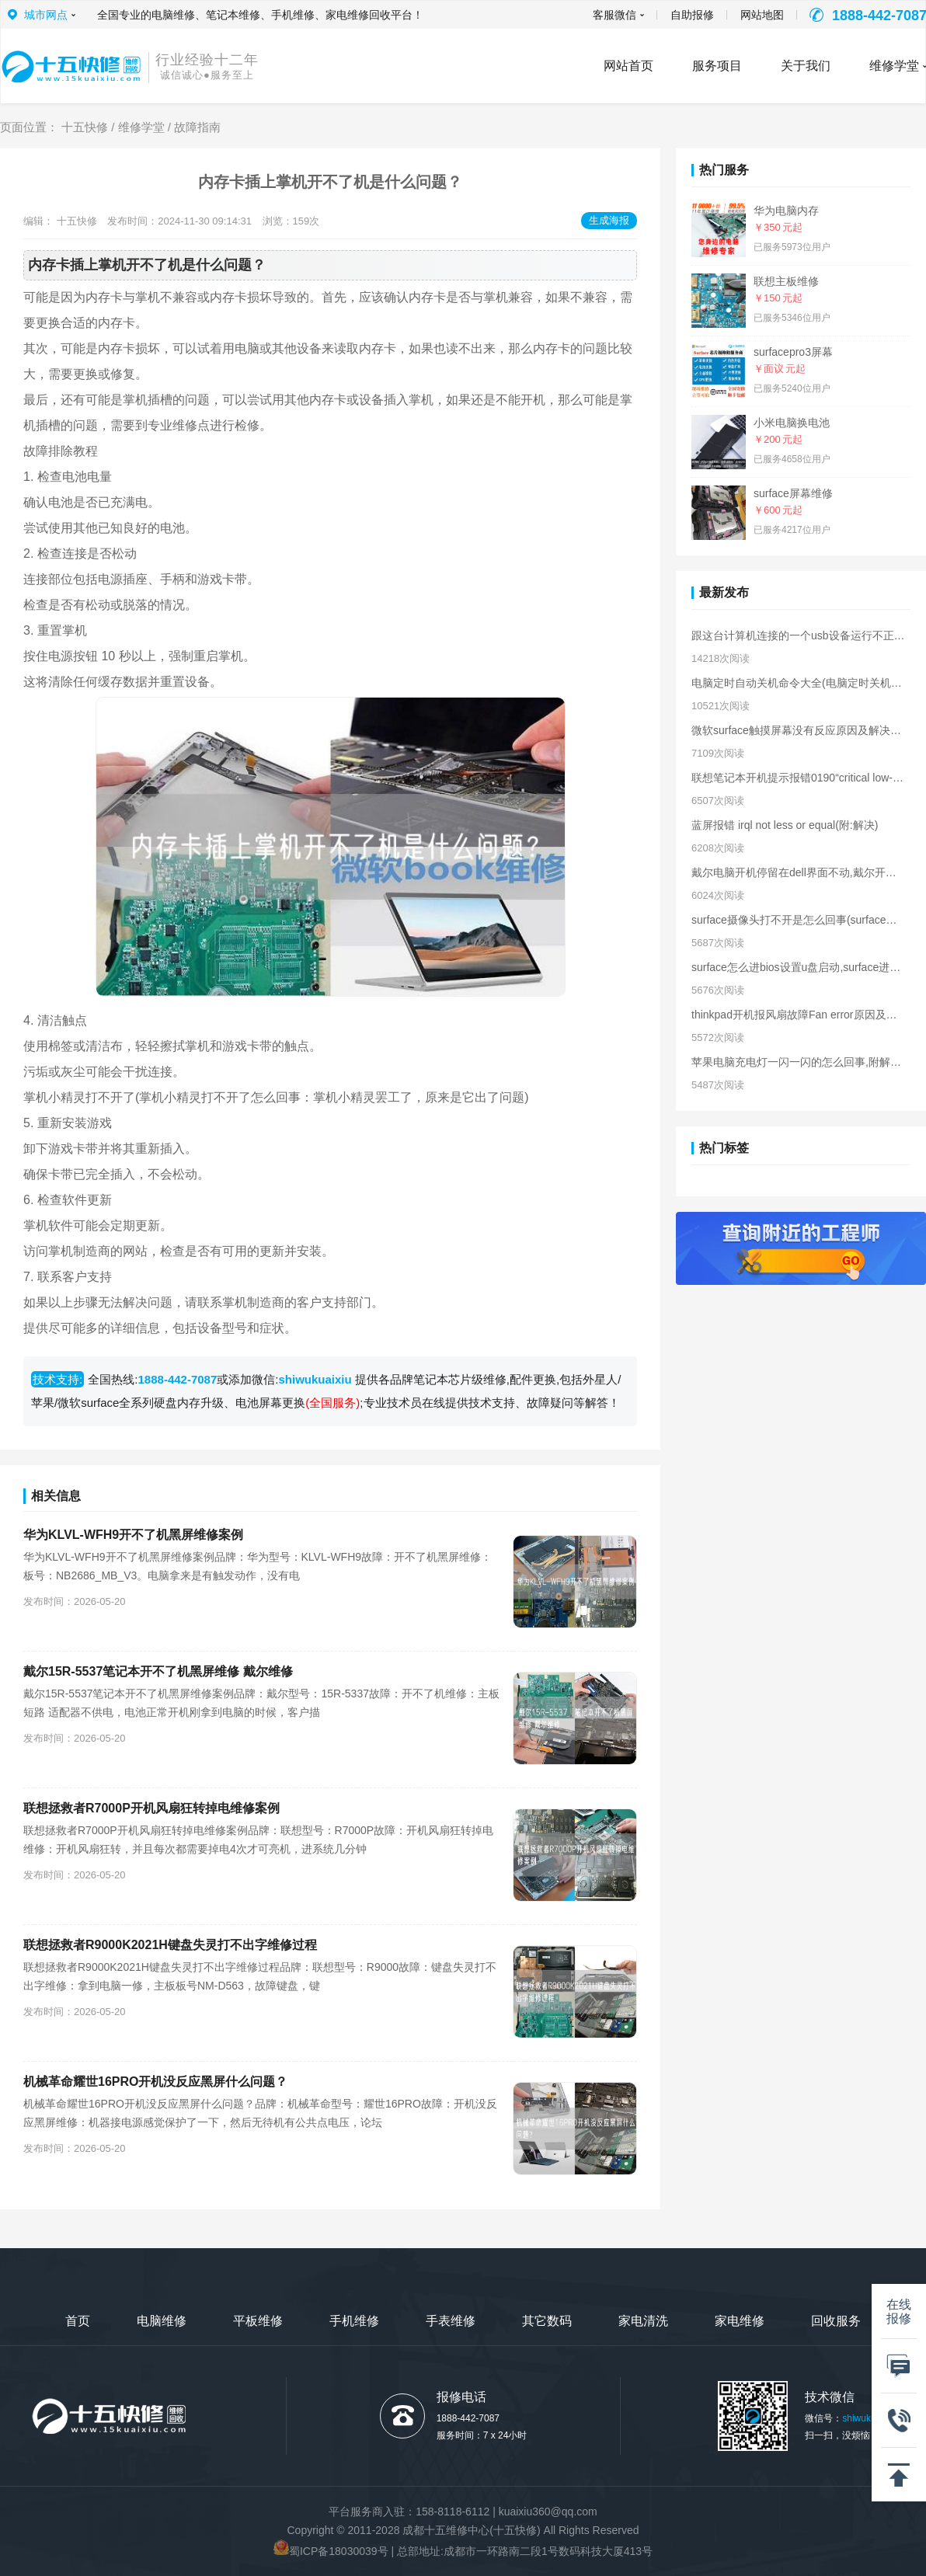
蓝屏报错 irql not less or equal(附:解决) (784, 825)
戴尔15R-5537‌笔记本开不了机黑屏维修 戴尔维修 (158, 1671)
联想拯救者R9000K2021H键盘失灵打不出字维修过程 (170, 1944)
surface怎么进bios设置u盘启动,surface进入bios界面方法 (798, 967)
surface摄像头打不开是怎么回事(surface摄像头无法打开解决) (798, 920)
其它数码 (547, 2320)
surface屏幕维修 (793, 493)
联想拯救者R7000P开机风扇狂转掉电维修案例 (151, 1808)
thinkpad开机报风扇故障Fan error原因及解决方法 (798, 1014)
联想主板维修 (786, 281)
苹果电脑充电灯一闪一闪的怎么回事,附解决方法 (798, 1062)
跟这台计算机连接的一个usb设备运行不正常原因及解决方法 (798, 635)
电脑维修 (161, 2320)
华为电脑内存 (786, 210)
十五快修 (84, 127)
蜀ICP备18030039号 (338, 2551)
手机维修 (354, 2320)
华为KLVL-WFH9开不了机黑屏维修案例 (133, 1534)
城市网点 (46, 15)
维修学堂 (141, 127)
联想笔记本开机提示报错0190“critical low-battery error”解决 (798, 777)
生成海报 (609, 220)
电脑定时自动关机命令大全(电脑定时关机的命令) (798, 683)
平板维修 (258, 2320)
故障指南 (197, 127)
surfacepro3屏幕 (793, 352)
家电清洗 (643, 2320)
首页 (77, 2320)
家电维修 (739, 2320)
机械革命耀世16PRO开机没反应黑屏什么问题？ (155, 2081)
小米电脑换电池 (792, 422)
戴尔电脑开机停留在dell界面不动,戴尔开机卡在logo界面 (798, 872)
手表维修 (450, 2320)
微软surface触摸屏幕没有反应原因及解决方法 (798, 730)
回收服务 (836, 2320)
